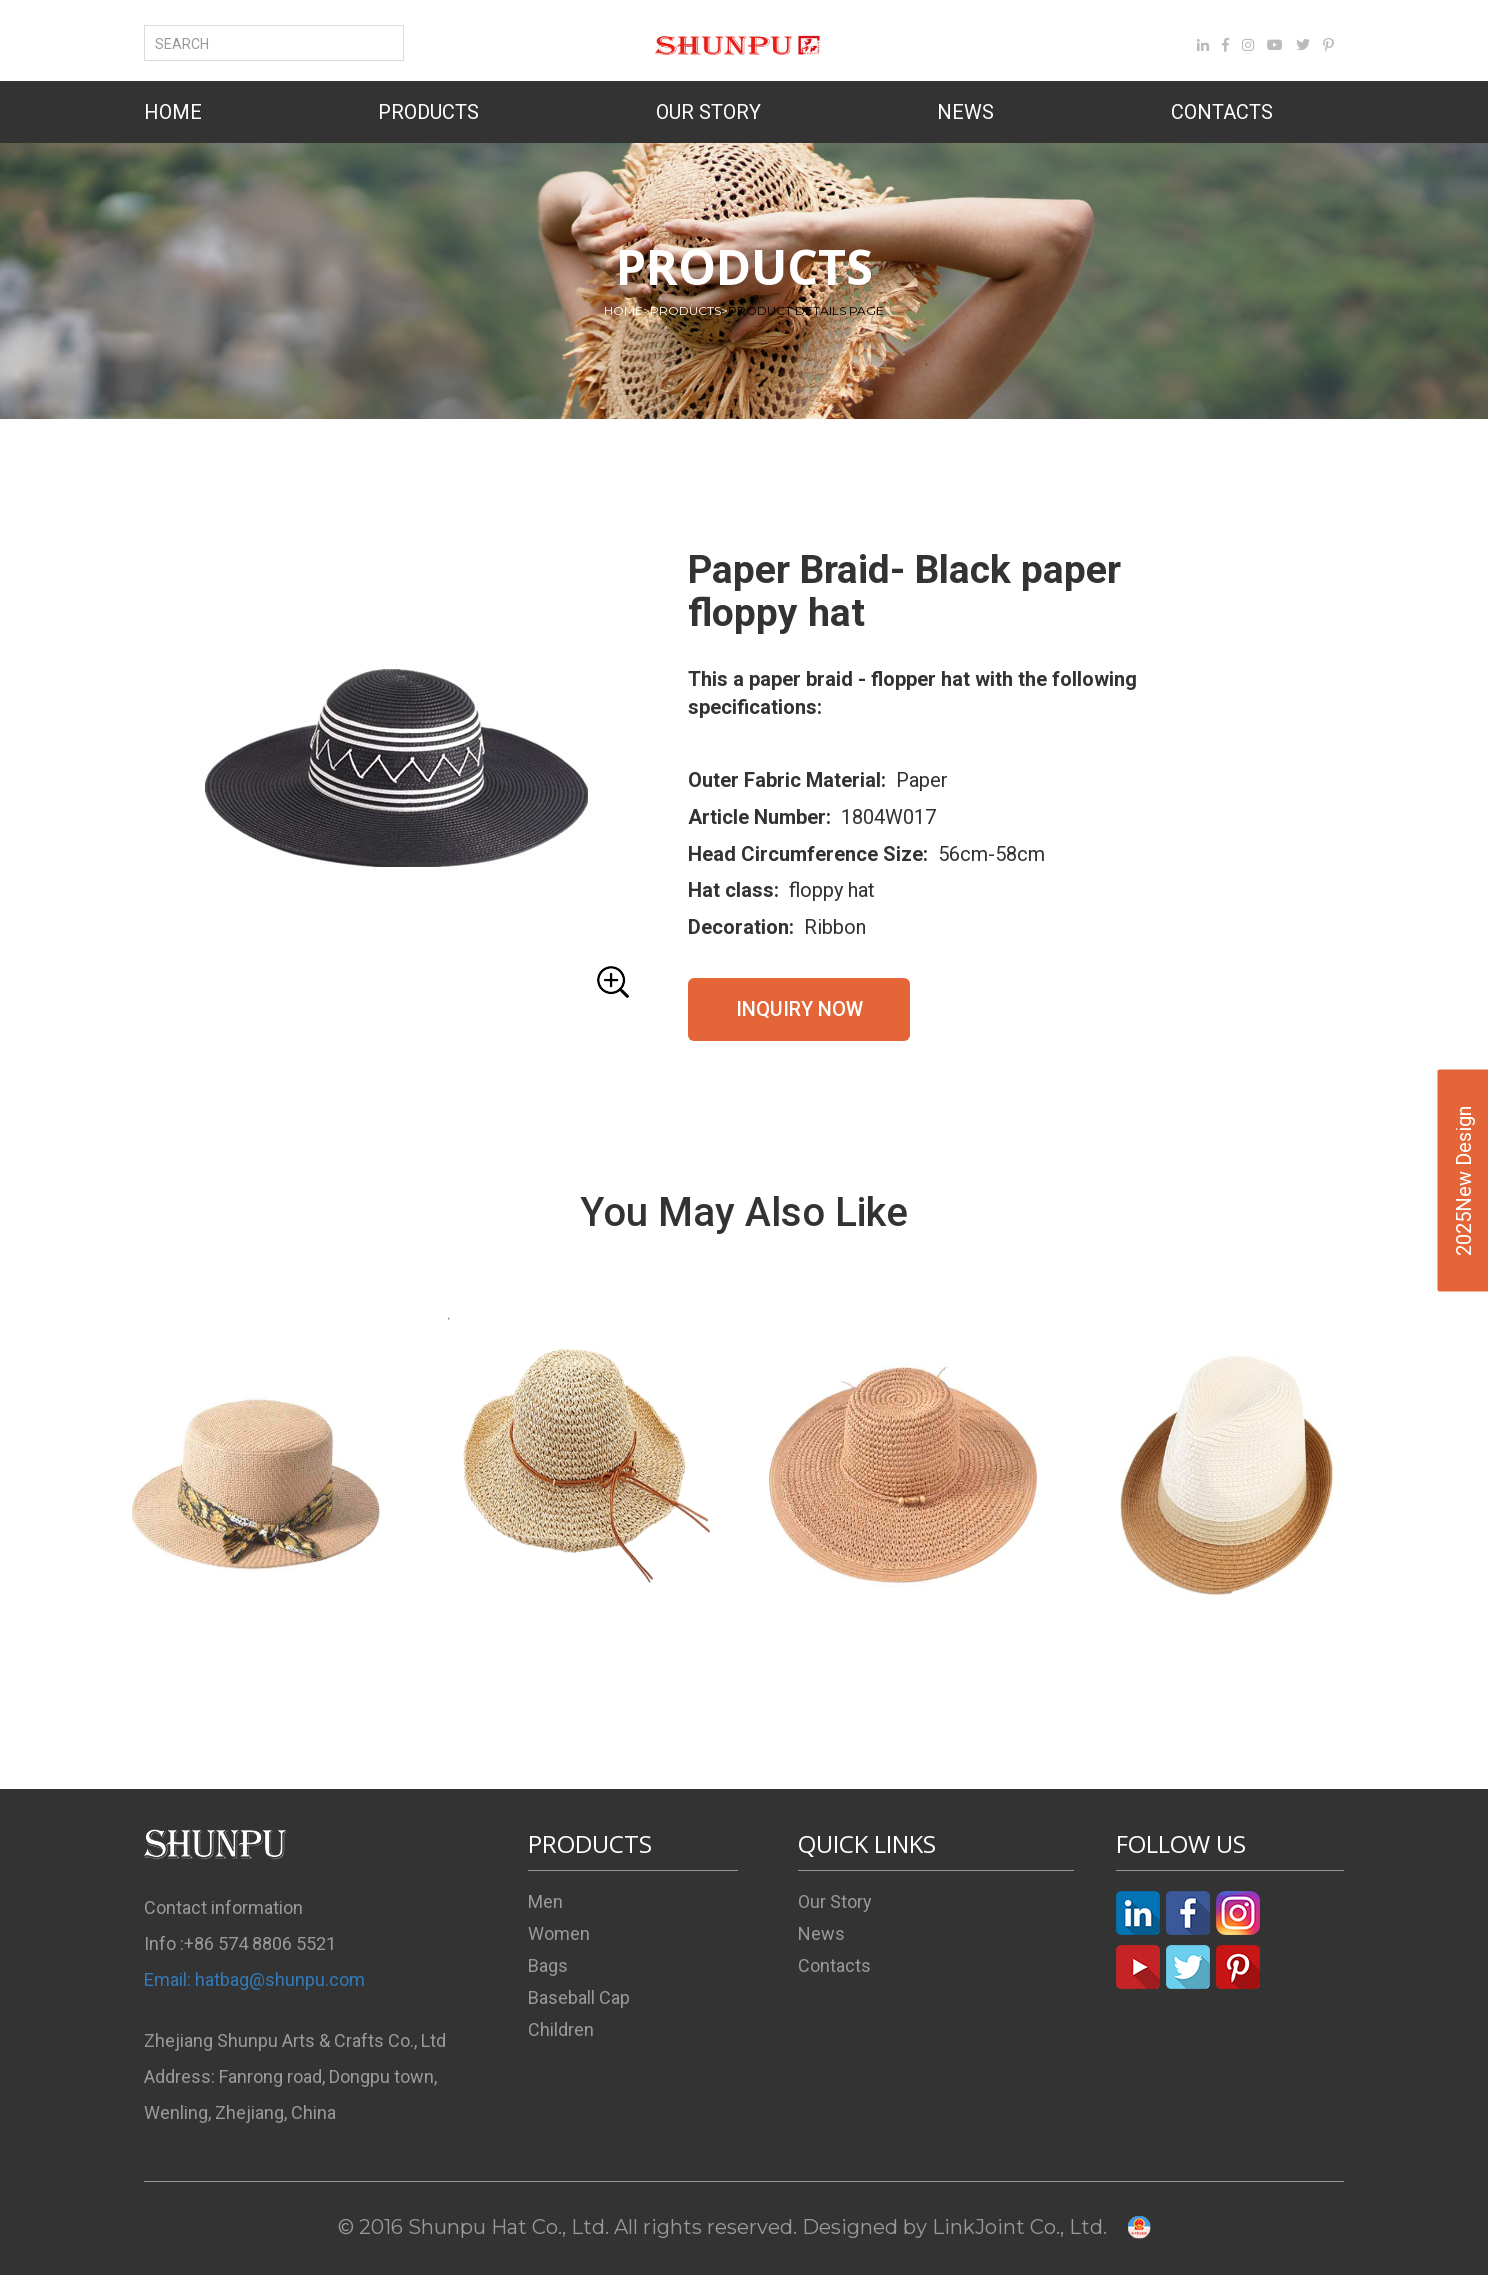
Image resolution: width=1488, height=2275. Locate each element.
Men (545, 1901)
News (821, 1933)
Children (561, 2029)
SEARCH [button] (193, 44)
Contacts (834, 1965)
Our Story (835, 1901)
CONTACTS (1222, 112)
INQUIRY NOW (799, 1009)
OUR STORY (708, 112)
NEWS (965, 112)
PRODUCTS (428, 112)
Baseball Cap (579, 1997)
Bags (548, 1965)
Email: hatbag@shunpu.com (254, 1979)
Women (559, 1933)
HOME (173, 112)
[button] (394, 778)
